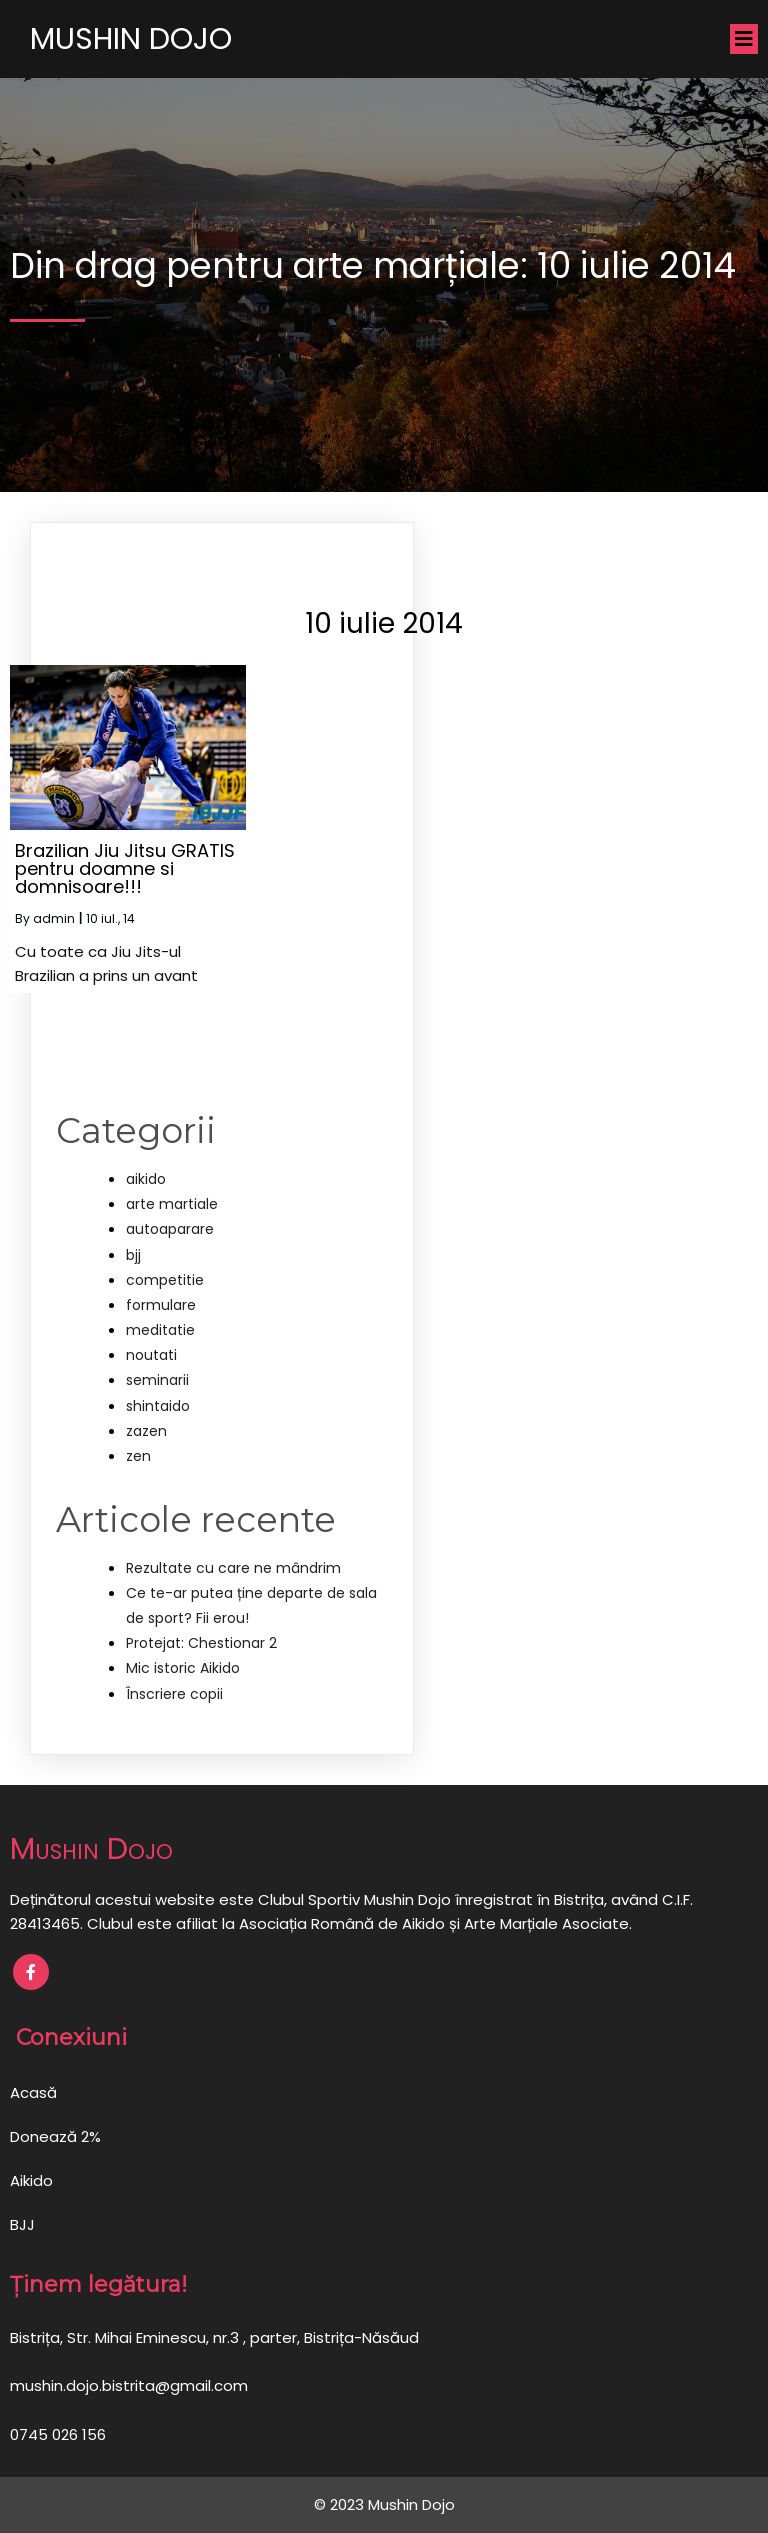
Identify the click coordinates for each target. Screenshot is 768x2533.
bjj (133, 1255)
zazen (146, 1431)
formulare (161, 1305)
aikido (146, 1179)
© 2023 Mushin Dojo (384, 2504)
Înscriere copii (174, 1694)
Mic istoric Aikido (183, 1668)
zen (138, 1456)
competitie (165, 1280)
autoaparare (170, 1229)
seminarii (157, 1380)
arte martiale (172, 1204)
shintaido (158, 1406)
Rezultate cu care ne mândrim (233, 1568)
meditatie (160, 1330)
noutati (151, 1355)
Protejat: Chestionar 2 (201, 1643)
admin (54, 918)
